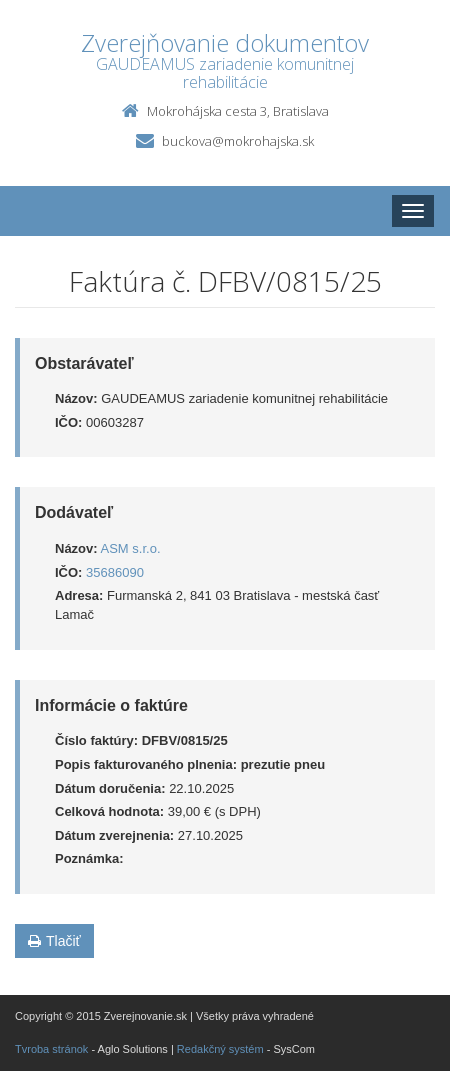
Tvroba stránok (51, 1049)
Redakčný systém (220, 1049)
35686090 (115, 572)
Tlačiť (54, 941)
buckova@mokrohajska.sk (238, 141)
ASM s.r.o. (131, 548)
